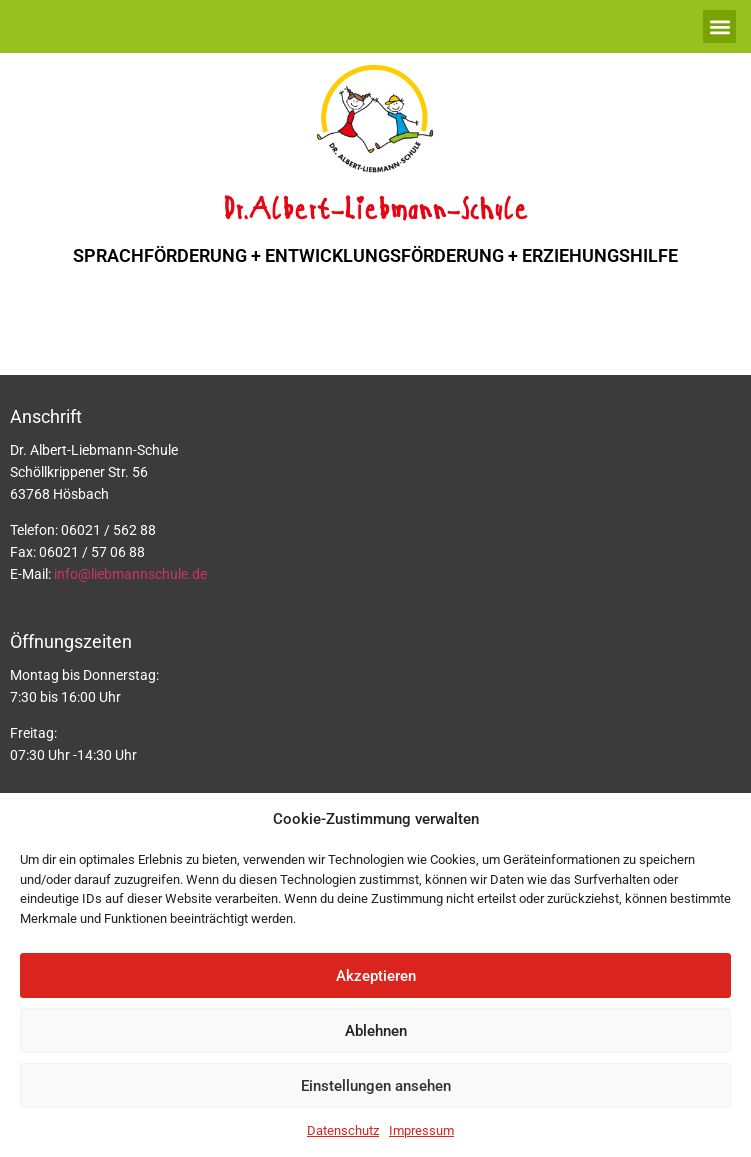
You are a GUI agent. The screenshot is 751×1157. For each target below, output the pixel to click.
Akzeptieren (376, 976)
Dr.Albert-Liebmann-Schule (375, 211)
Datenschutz (343, 1130)
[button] (719, 26)
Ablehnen (376, 1031)
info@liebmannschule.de (130, 574)
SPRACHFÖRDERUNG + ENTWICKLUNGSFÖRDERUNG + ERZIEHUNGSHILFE (375, 255)
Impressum (421, 1130)
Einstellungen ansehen (376, 1086)
